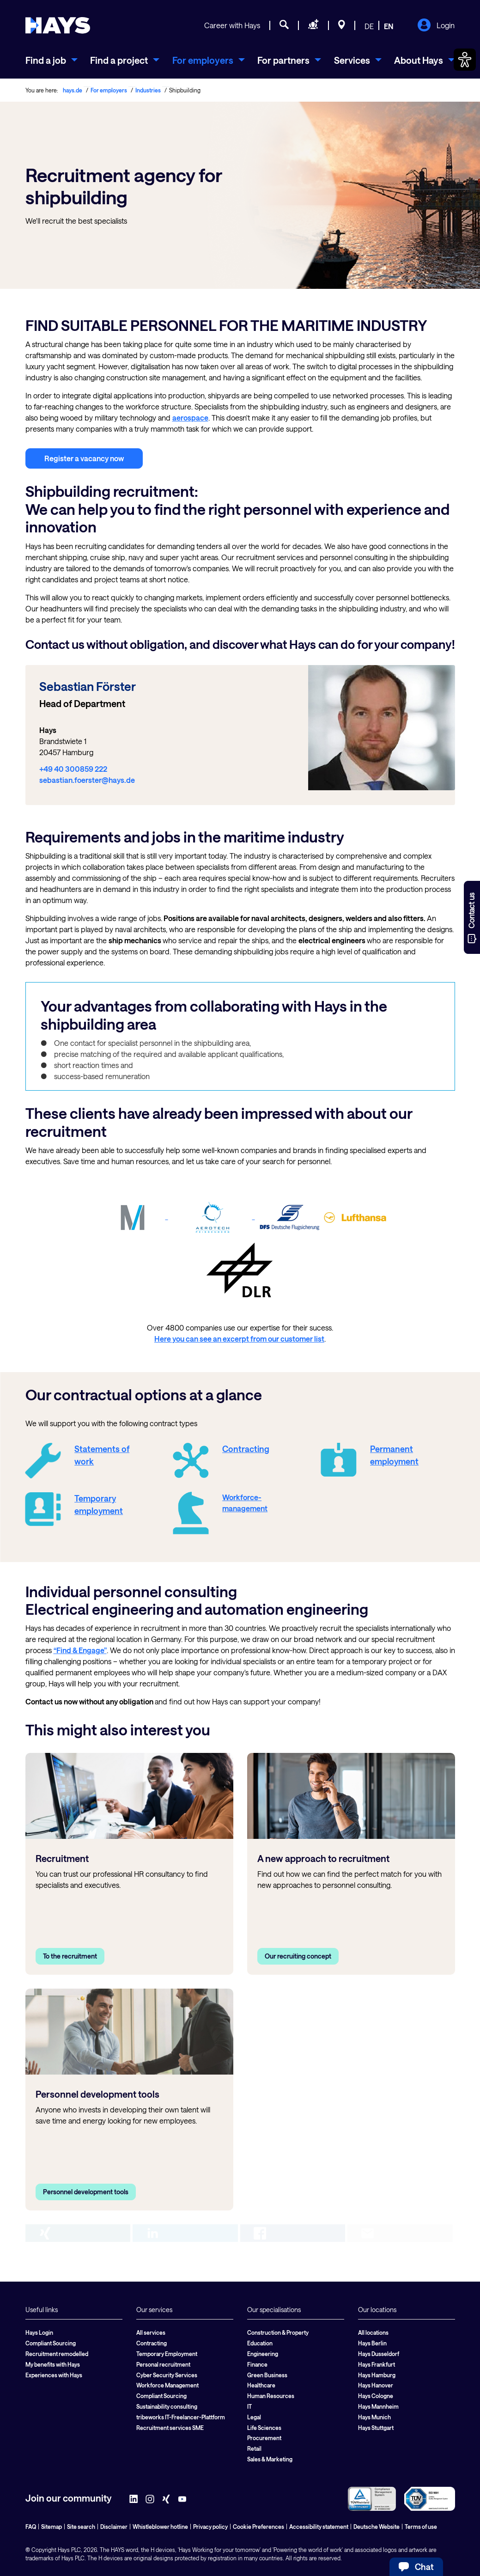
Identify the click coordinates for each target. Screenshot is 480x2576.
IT (249, 2406)
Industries (148, 90)
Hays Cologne (375, 2396)
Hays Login (39, 2332)
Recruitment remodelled (56, 2353)
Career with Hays (232, 25)
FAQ (30, 2526)
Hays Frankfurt (376, 2364)
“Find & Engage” (80, 1650)
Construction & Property (278, 2332)
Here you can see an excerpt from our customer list (239, 1338)
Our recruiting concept (298, 1956)
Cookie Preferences (258, 2526)
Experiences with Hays (53, 2375)
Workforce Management (167, 2385)
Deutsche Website (376, 2526)
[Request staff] (313, 26)
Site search (81, 2526)
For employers (109, 90)
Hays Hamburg (376, 2375)
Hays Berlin (372, 2343)
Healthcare (261, 2385)
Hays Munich (374, 2417)
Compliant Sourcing (50, 2343)
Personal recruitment (163, 2364)
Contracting (151, 2343)
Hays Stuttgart (376, 2427)
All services (150, 2332)
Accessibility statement (318, 2526)
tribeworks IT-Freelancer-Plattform (180, 2417)
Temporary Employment (166, 2353)
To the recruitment (70, 1956)
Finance (257, 2364)
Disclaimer (114, 2526)
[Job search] (284, 26)
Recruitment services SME (170, 2427)
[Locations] (341, 26)
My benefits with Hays (52, 2364)
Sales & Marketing (269, 2459)
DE (369, 26)
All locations (373, 2332)
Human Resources (270, 2396)
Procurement (264, 2438)
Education (260, 2343)
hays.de (72, 90)
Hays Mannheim (378, 2406)
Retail (254, 2448)
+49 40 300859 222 (73, 768)
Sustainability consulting (166, 2406)
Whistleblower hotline (160, 2526)
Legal (254, 2417)
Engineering (262, 2353)
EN (389, 26)
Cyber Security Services (166, 2375)
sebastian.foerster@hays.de (87, 779)
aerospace (190, 417)
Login (436, 26)
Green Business (267, 2375)
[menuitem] (51, 60)
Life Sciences (264, 2427)
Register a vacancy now (84, 458)
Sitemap (51, 2526)
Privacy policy (210, 2526)
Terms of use (421, 2526)
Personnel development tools (85, 2192)
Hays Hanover (375, 2385)
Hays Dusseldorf (378, 2353)
